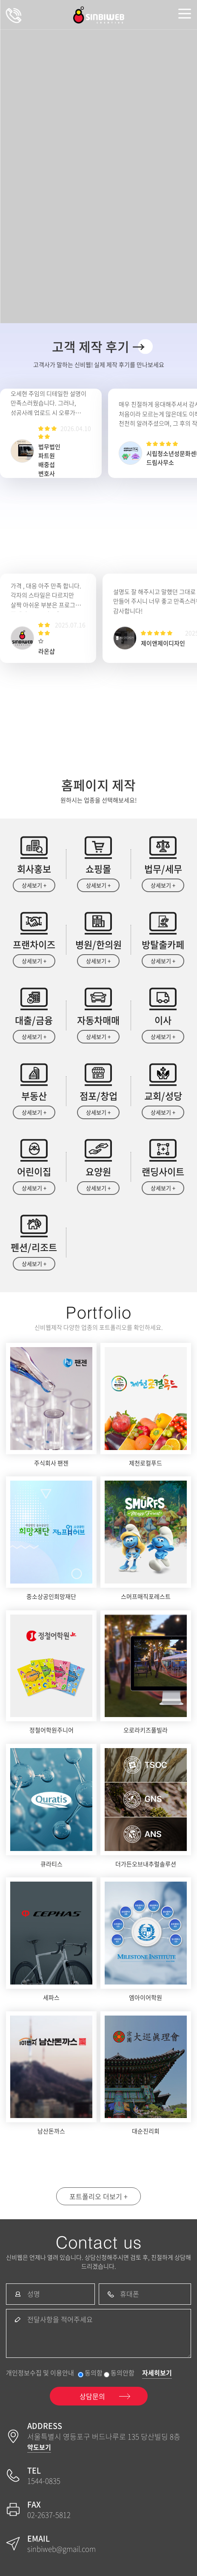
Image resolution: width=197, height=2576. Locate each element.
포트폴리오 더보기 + (98, 2196)
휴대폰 (129, 2294)
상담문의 (14, 15)
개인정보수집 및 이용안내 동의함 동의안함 (70, 2372)
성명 (33, 2294)
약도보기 (39, 2447)
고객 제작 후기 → (98, 346)
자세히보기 (157, 2372)
